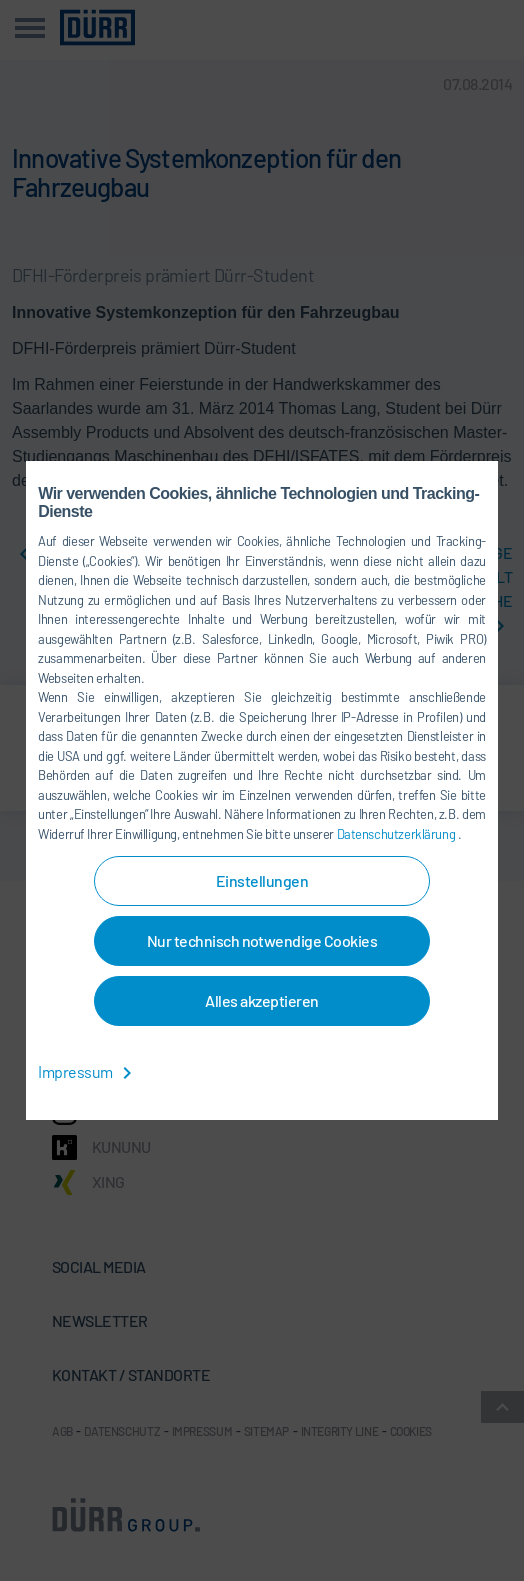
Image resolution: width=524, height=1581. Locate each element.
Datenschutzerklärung (397, 834)
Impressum (88, 1071)
